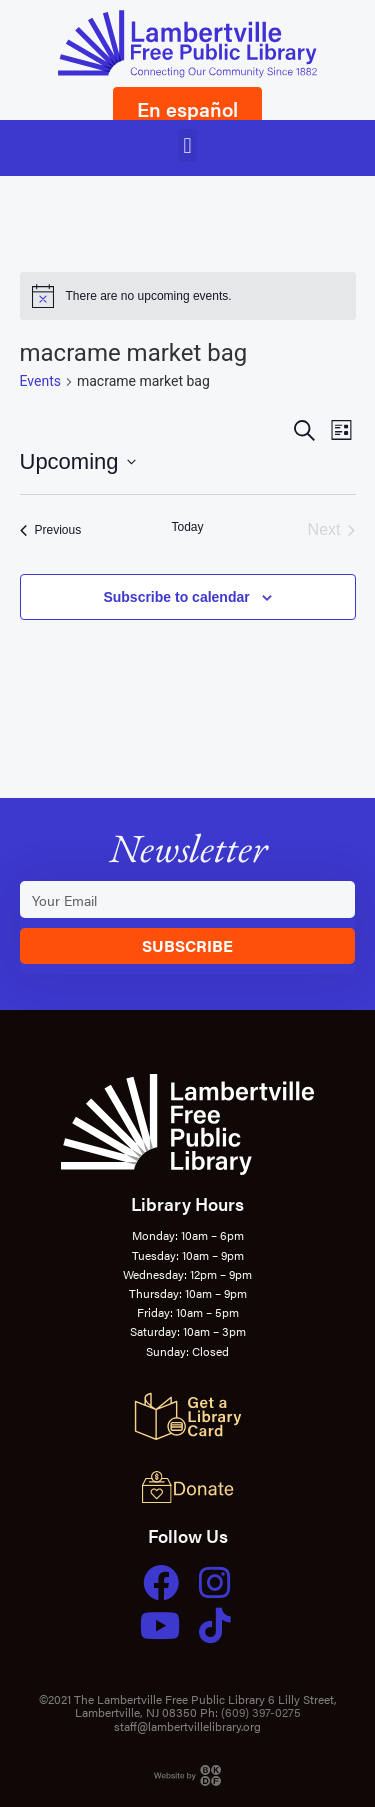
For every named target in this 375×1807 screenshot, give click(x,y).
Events (40, 381)
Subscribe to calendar (176, 597)
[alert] (188, 296)
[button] (187, 145)
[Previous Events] (51, 530)
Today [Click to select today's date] (187, 527)
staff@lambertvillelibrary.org (187, 1726)
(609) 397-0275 (261, 1712)
